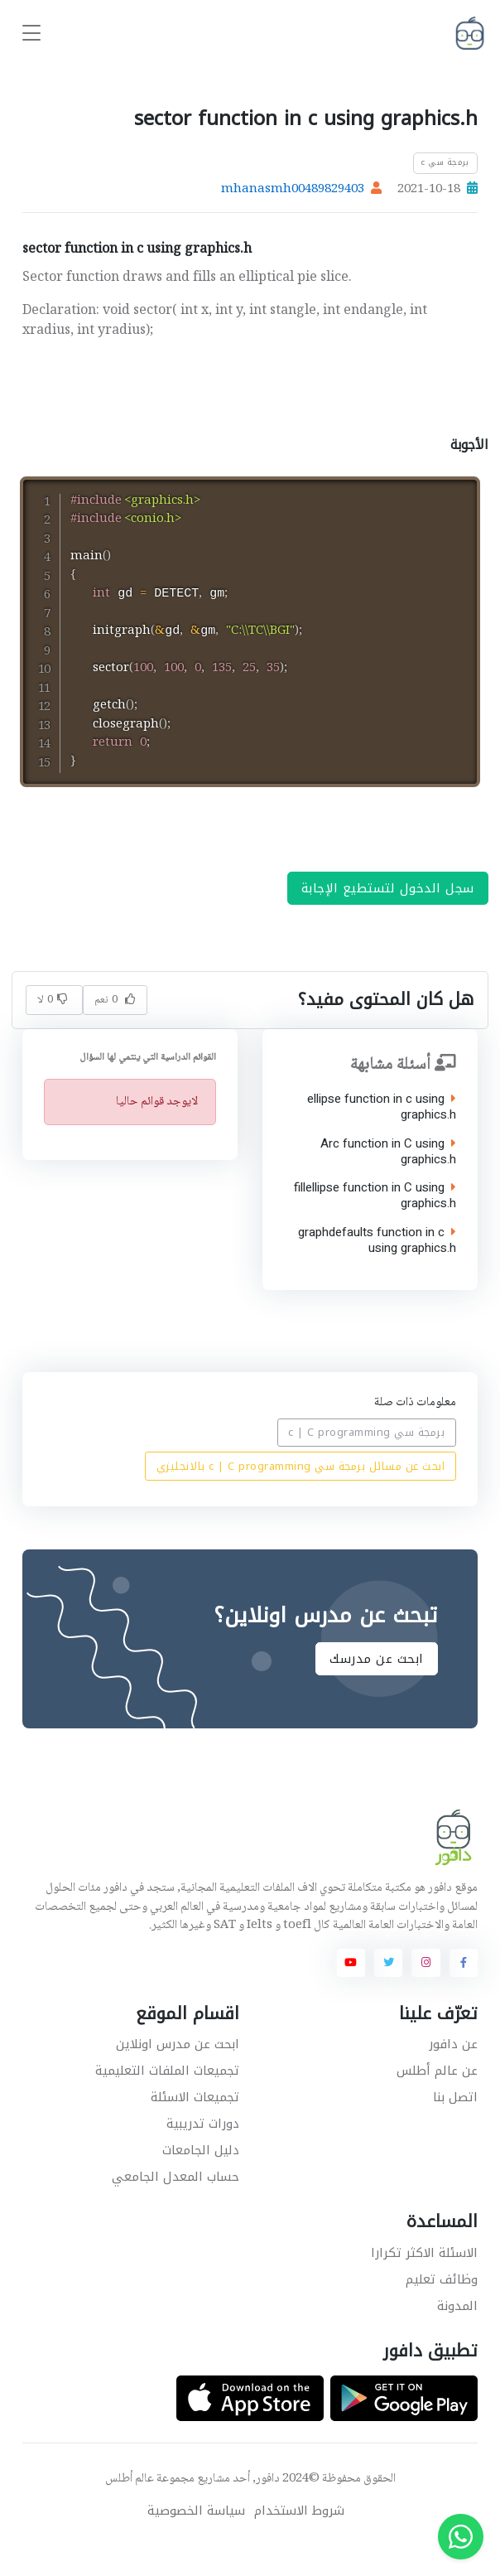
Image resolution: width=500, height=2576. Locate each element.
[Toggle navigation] (31, 33)
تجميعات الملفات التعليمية (167, 2098)
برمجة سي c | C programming (367, 1460)
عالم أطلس (129, 2506)
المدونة (457, 2333)
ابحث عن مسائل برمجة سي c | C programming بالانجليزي (300, 1493)
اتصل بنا (455, 2124)
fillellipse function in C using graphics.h (375, 1224)
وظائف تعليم (442, 2306)
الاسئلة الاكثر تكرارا (424, 2280)
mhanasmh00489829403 (292, 190)
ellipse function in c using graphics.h (381, 1135)
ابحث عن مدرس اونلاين (177, 2071)
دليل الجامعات (200, 2177)
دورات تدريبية (202, 2151)
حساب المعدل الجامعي (175, 2204)
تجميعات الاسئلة (195, 2124)
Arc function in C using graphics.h (388, 1179)
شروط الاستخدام (299, 2538)
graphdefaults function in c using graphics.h (377, 1267)
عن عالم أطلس (437, 2098)
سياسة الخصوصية (196, 2538)
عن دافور (453, 2071)
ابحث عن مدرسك (376, 1686)
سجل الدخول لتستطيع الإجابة (387, 915)
